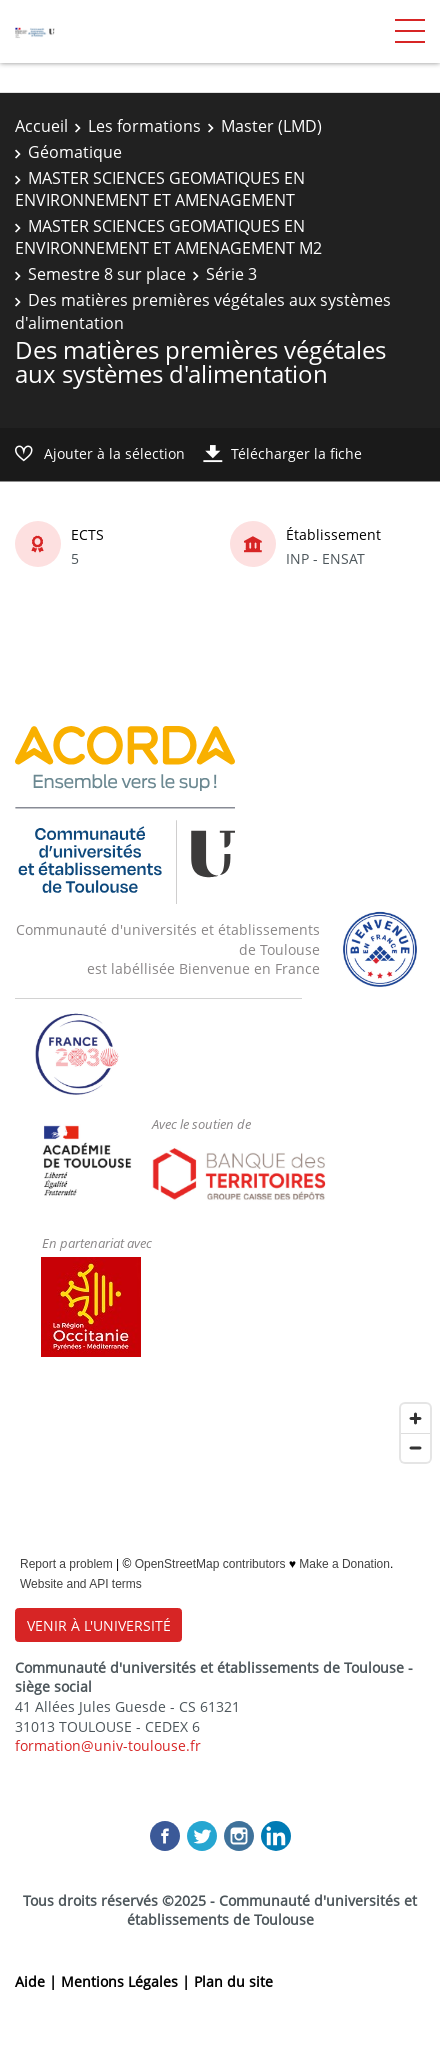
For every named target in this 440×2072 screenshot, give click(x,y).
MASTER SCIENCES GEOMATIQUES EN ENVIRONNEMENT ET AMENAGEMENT (160, 189)
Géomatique (75, 152)
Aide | (38, 1981)
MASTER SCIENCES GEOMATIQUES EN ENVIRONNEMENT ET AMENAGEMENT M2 (168, 237)
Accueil (41, 126)
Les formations (144, 126)
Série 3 (231, 274)
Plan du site (233, 1981)
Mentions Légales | (127, 1981)
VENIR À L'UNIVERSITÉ (99, 1625)
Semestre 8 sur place (107, 274)
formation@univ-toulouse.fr (108, 1745)
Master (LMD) (271, 126)
